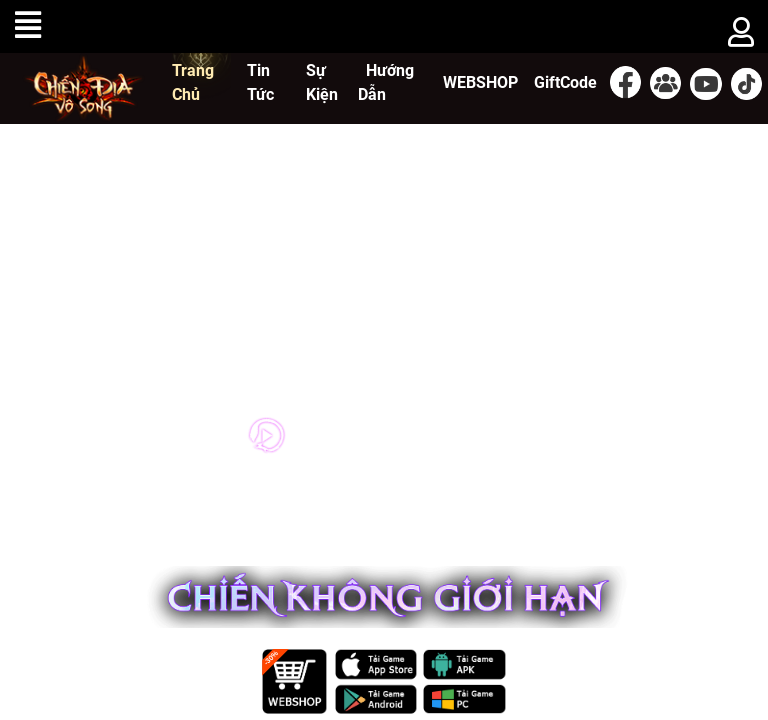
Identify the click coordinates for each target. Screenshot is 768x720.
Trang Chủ (193, 82)
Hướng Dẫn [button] (386, 82)
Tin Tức (260, 82)
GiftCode (565, 82)
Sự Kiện (322, 82)
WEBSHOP (480, 82)
